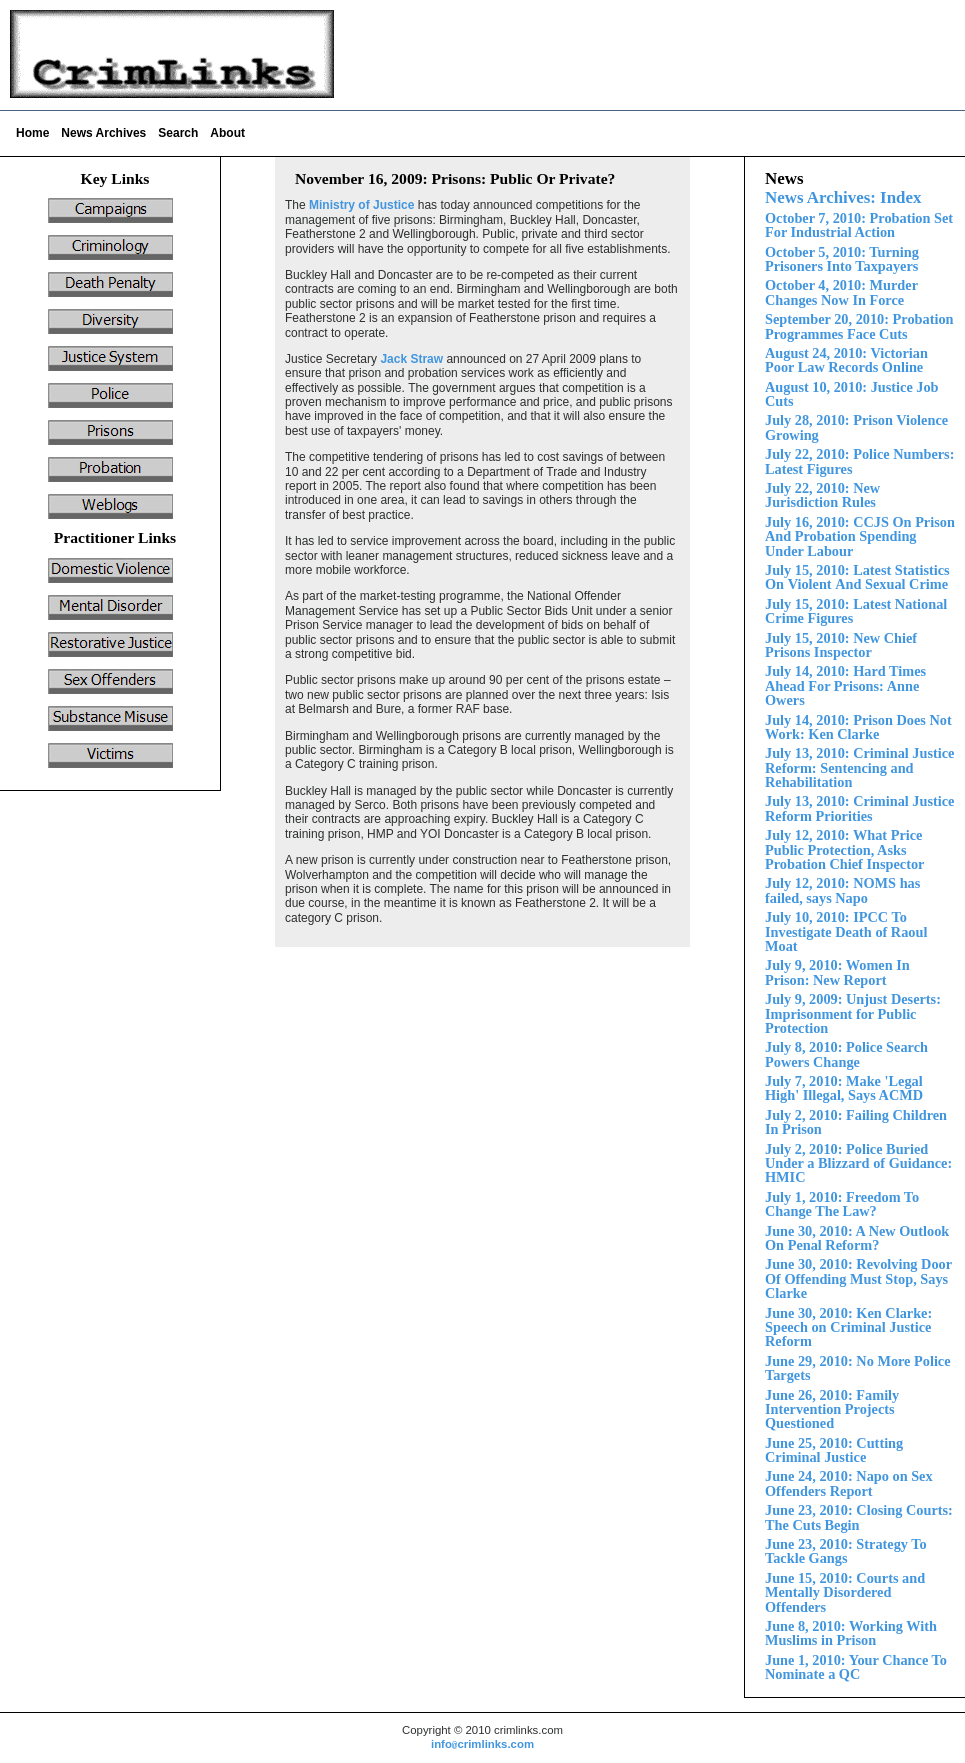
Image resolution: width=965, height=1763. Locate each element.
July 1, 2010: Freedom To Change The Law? (842, 1204)
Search (178, 133)
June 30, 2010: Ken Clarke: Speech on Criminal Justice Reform (848, 1327)
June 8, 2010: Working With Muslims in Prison (851, 1633)
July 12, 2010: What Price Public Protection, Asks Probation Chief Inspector (844, 849)
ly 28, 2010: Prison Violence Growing (856, 427)
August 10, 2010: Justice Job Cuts (852, 394)
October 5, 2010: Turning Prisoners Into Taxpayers (842, 259)
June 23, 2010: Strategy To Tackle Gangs (846, 1551)
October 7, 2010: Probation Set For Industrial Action (859, 225)
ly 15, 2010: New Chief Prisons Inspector (841, 645)
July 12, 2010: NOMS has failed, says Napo (842, 890)
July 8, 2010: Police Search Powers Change (846, 1054)
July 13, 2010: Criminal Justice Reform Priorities (859, 808)
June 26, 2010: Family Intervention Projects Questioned (832, 1409)
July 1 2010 (845, 685)
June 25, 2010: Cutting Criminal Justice (834, 1450)
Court (845, 1592)
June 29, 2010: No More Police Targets (858, 1368)
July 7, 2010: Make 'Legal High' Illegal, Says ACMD (844, 1088)
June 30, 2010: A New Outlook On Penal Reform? (857, 1238)
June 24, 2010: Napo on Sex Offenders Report (849, 1483)
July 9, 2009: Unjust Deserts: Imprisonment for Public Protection (853, 1013)
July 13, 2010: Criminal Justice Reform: (859, 767)
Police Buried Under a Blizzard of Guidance (858, 1163)
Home (32, 133)
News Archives (103, 133)
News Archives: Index (843, 197)
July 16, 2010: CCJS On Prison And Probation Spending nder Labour (860, 536)
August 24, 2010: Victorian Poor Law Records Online (846, 360)
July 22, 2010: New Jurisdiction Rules (822, 495)
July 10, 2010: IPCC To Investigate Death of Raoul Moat (846, 931)
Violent (857, 577)
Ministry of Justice (361, 205)
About (227, 133)
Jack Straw (411, 359)
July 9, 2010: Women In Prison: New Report (837, 972)
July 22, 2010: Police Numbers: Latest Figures (859, 461)
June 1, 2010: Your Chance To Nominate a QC (856, 1667)
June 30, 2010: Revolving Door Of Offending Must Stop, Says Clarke (858, 1278)
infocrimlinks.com (482, 1744)
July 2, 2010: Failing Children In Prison (856, 1122)
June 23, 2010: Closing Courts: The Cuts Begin (859, 1517)
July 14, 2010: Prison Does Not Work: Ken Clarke (858, 727)
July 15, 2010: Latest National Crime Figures (856, 611)
